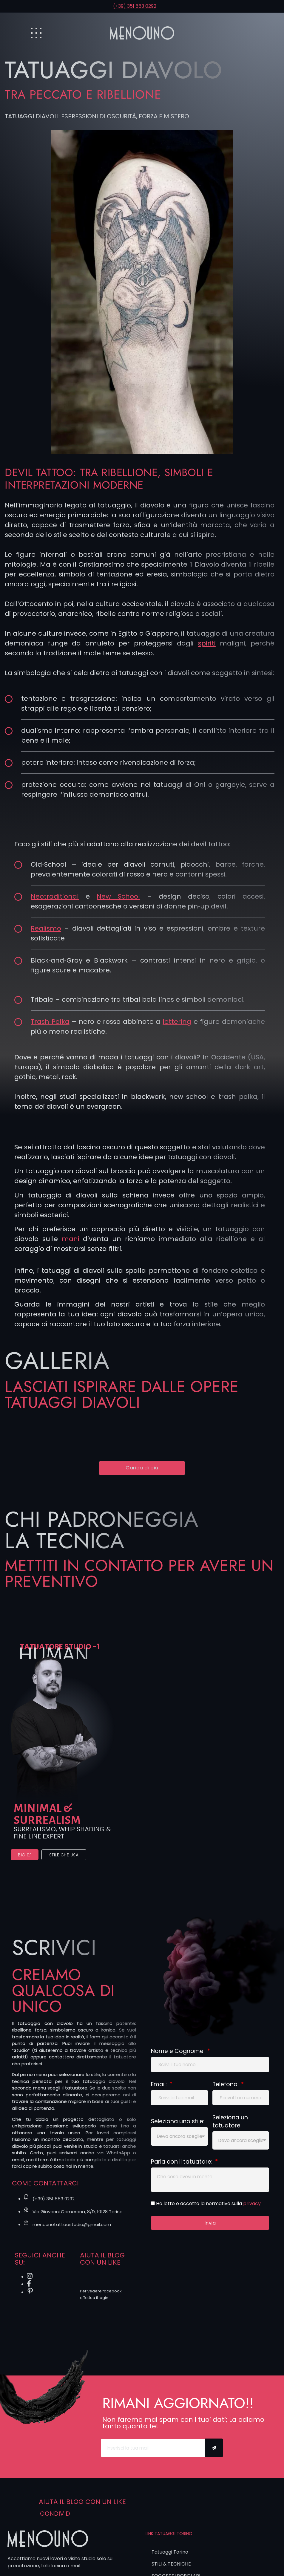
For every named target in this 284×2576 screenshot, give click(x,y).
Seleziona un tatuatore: (230, 2127)
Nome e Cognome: (178, 2056)
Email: (159, 2089)
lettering (177, 1021)
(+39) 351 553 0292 (134, 6)
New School (118, 896)
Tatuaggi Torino (170, 2556)
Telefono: (226, 2089)
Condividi (56, 2518)
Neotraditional (55, 896)
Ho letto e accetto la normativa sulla (208, 2210)
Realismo (46, 928)
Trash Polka (50, 1021)
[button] (142, 1469)
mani (70, 1238)
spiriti (207, 643)
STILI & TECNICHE (171, 2568)
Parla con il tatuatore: (182, 2167)
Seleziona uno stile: (177, 2127)
